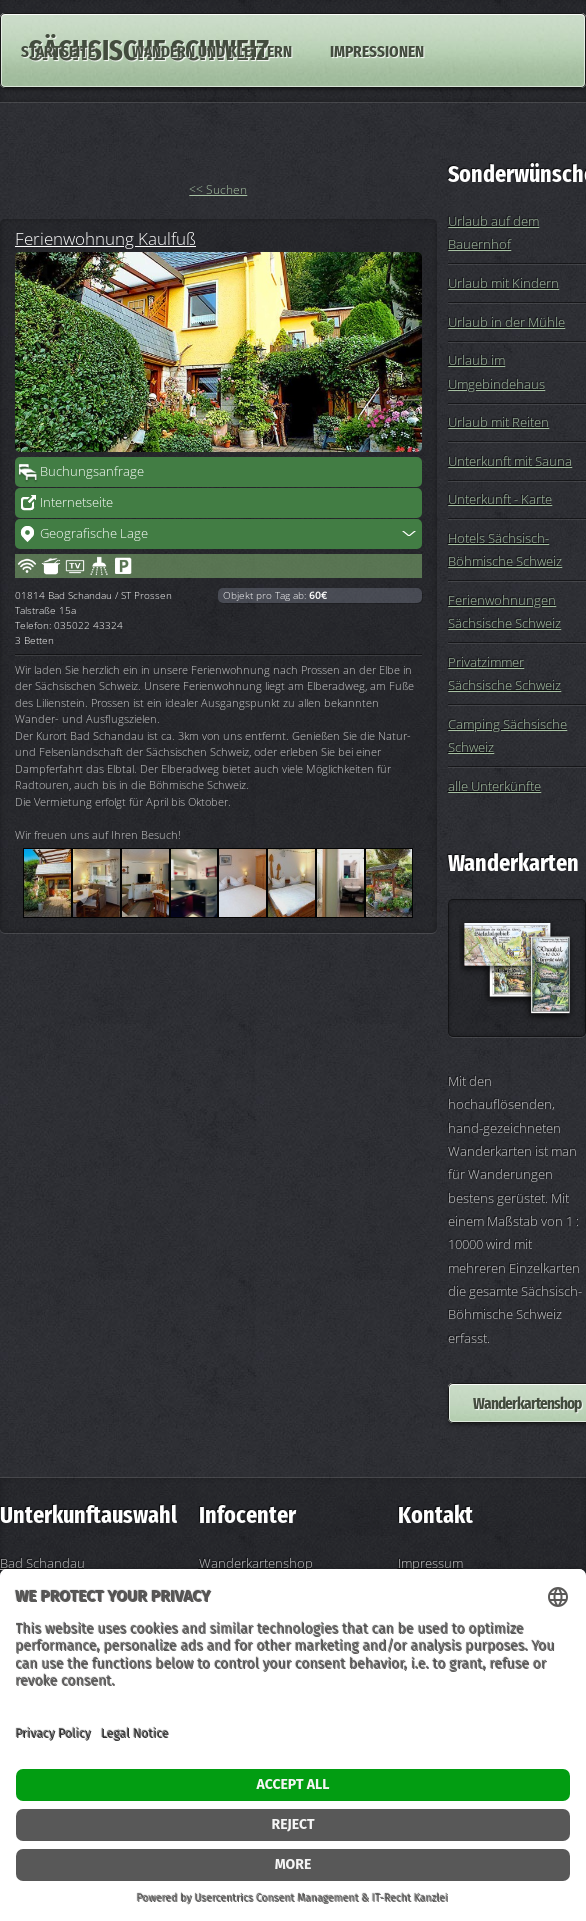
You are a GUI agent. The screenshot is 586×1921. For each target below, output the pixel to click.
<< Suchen (218, 189)
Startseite (58, 50)
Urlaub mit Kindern (503, 283)
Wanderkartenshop (256, 1563)
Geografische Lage (94, 533)
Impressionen (377, 50)
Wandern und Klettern (212, 50)
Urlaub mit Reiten (498, 422)
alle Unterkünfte (494, 786)
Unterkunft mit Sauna (510, 461)
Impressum (430, 1563)
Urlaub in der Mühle (506, 322)
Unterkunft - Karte (500, 499)
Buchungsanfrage (92, 471)
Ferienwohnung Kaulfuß (105, 238)
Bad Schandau (42, 1563)
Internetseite (76, 502)
